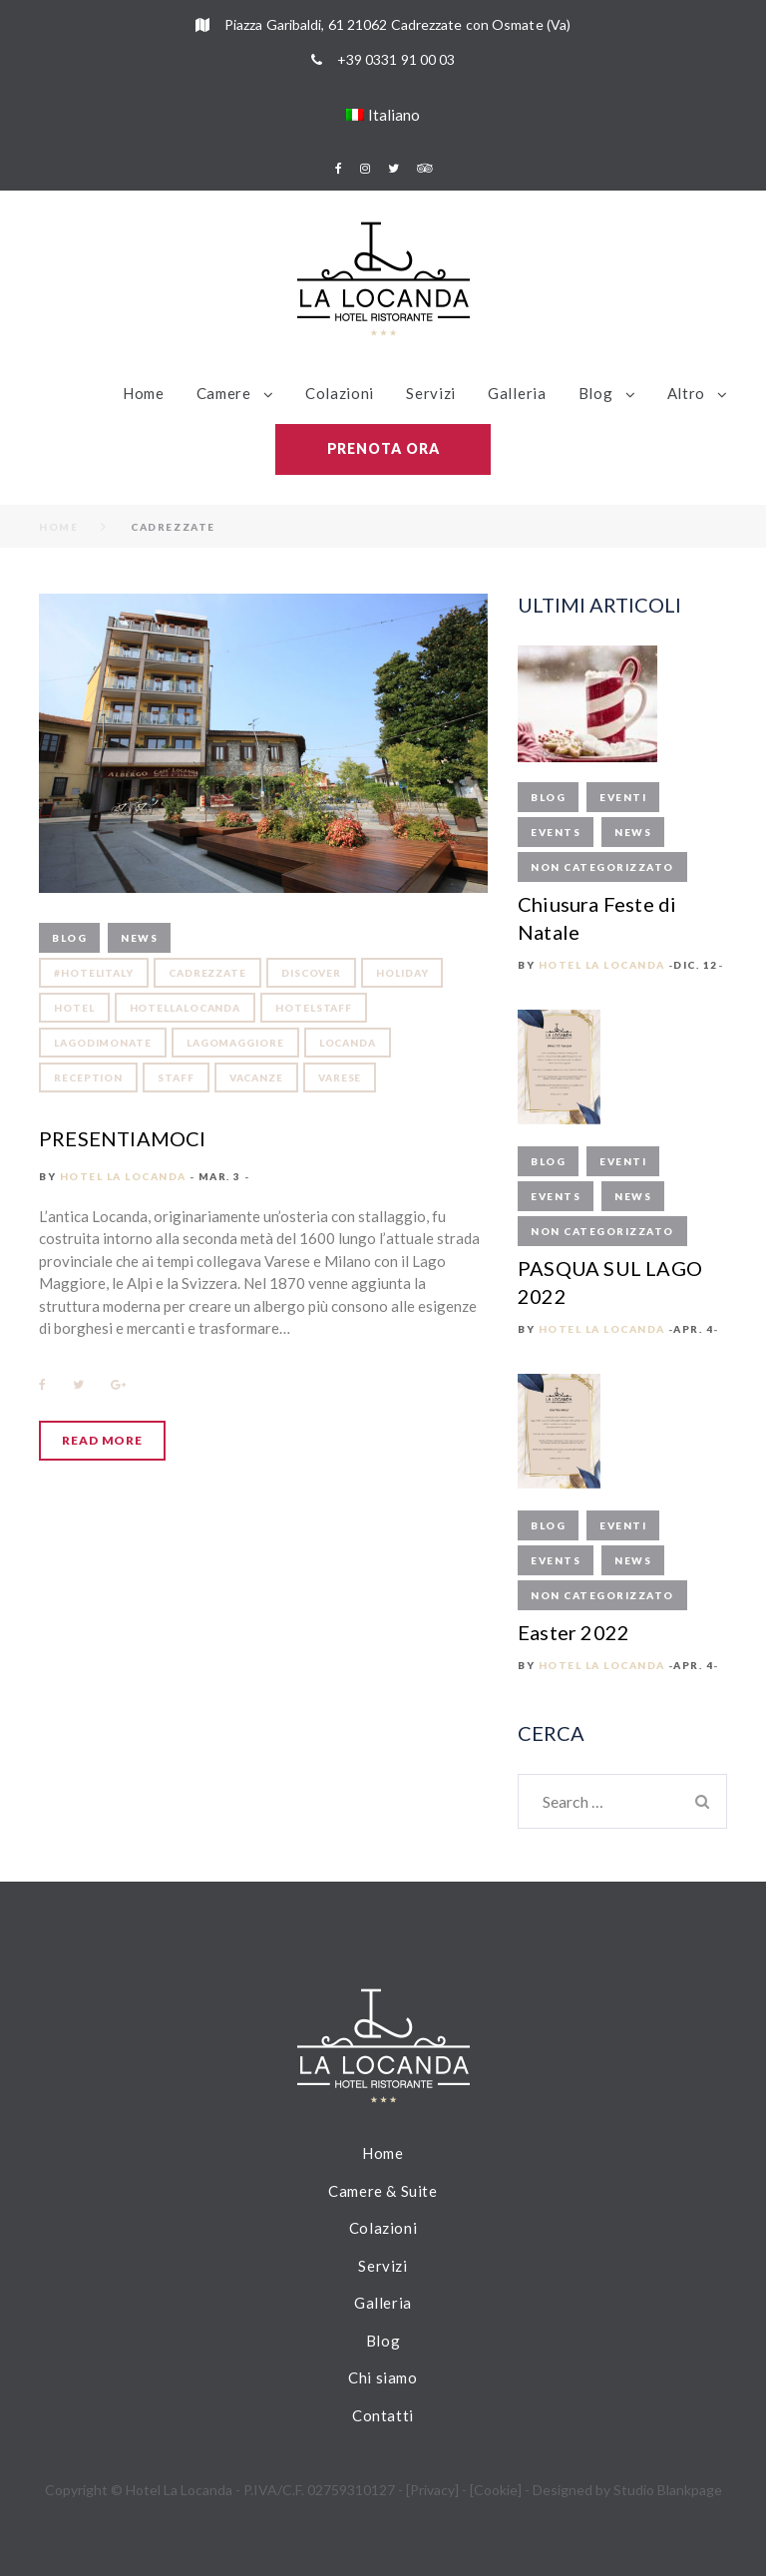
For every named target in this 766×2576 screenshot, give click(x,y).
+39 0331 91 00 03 (396, 59)
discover (311, 973)
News (139, 938)
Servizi (431, 393)
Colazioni (339, 393)
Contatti (383, 2415)
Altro (686, 393)
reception (88, 1077)
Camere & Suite (382, 2191)
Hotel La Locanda (123, 1176)
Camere (223, 393)
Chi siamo (382, 2377)
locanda (347, 1043)
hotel (74, 1008)
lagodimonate (103, 1043)
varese (339, 1077)
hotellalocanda (185, 1008)
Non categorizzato (602, 867)
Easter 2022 (573, 1632)
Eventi (622, 797)
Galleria (517, 393)
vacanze (256, 1077)
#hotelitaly (94, 973)
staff (176, 1077)
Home (144, 393)
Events (555, 832)
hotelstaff (313, 1008)
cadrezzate (207, 973)
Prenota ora (383, 448)
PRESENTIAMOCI (122, 1138)
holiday (402, 973)
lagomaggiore (235, 1043)
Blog (595, 393)
